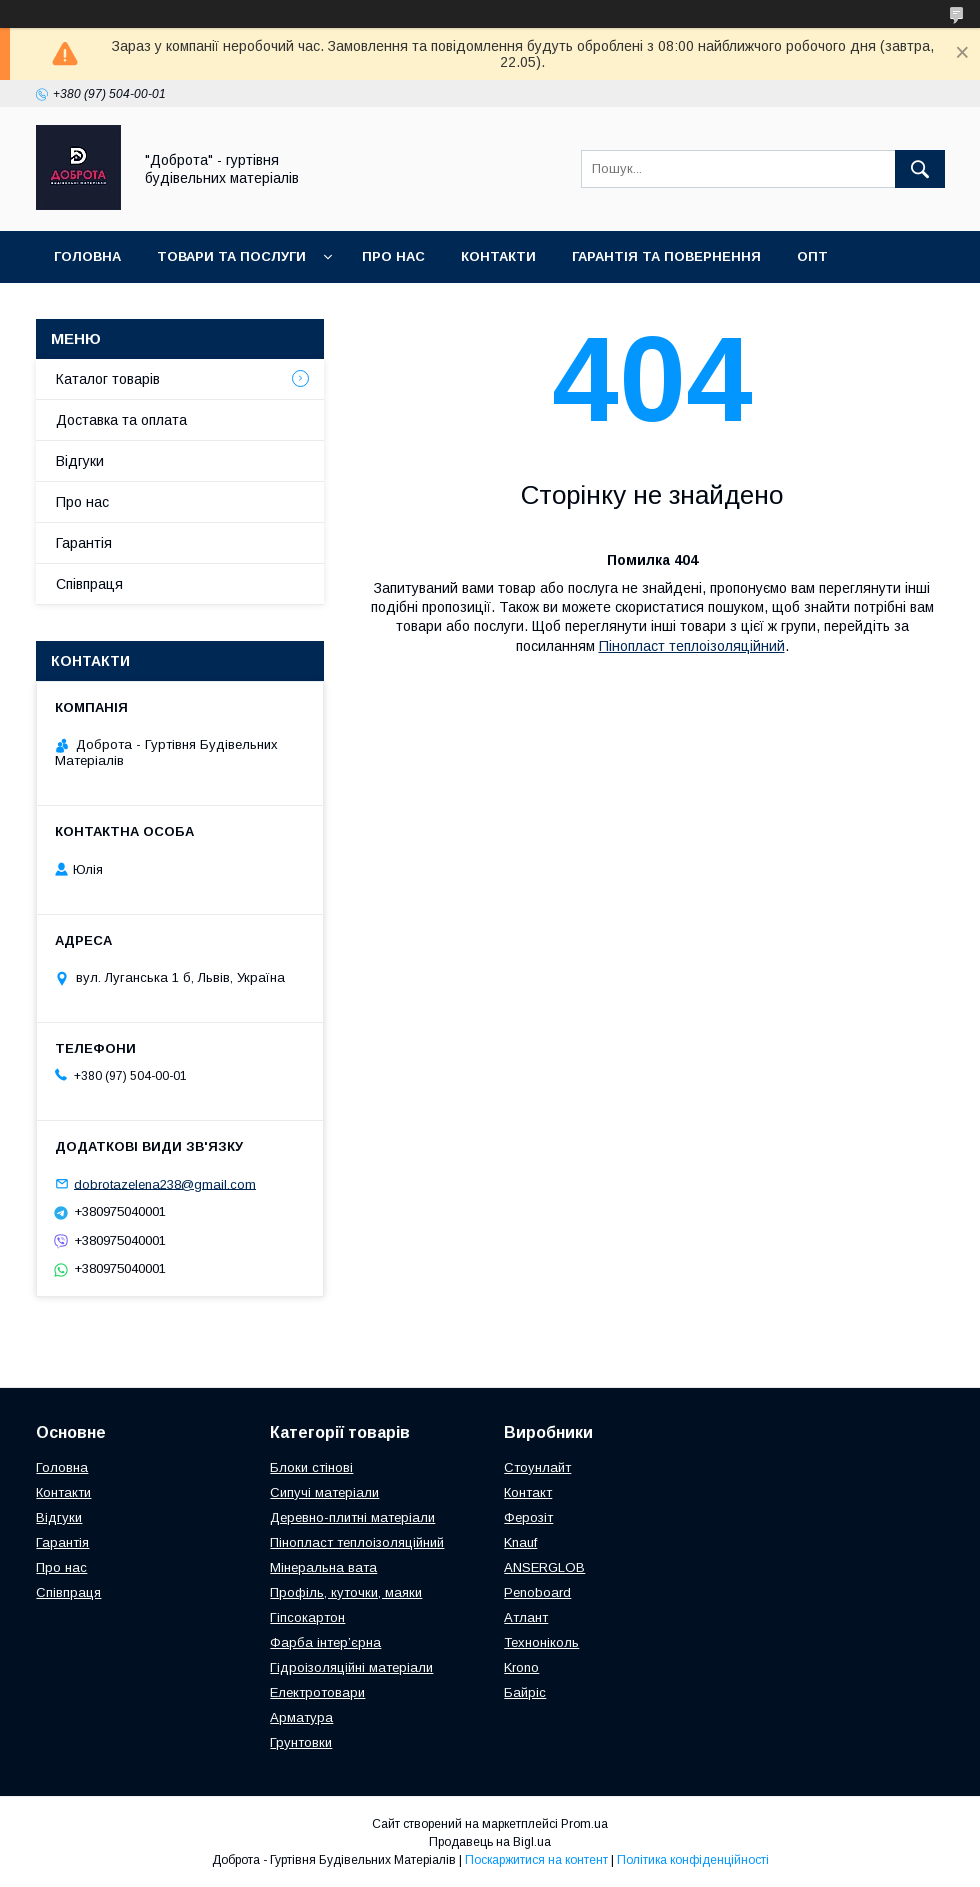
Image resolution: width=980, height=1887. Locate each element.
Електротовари (317, 1692)
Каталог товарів (108, 379)
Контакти (498, 256)
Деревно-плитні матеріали (352, 1517)
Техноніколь (541, 1642)
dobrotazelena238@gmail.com (165, 1183)
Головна (87, 256)
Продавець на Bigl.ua (490, 1842)
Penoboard (537, 1592)
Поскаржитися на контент (536, 1860)
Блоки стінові (311, 1467)
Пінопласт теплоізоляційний (692, 646)
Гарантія (84, 543)
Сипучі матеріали (324, 1492)
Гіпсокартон (307, 1617)
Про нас (393, 256)
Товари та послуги (231, 256)
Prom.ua (584, 1824)
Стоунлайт (537, 1467)
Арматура (301, 1717)
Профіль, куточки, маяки (346, 1592)
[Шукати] (920, 169)
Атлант (526, 1617)
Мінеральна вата (323, 1567)
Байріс (525, 1692)
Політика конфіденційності (693, 1860)
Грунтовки (301, 1742)
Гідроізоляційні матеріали (351, 1667)
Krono (521, 1667)
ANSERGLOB (544, 1567)
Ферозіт (528, 1517)
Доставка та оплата (249, 308)
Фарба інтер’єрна (325, 1642)
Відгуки (80, 461)
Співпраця (94, 308)
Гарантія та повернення (666, 256)
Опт (812, 256)
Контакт (528, 1492)
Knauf (520, 1542)
